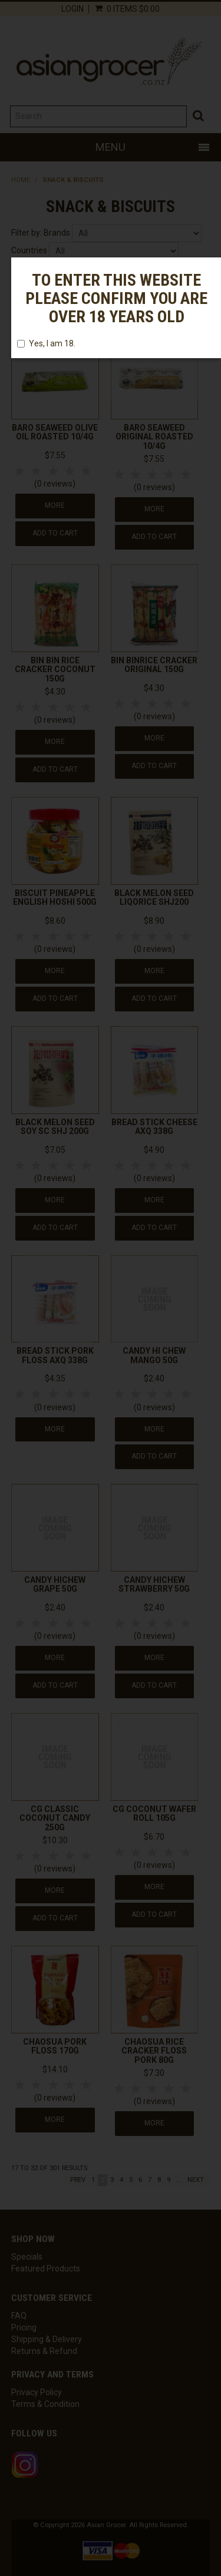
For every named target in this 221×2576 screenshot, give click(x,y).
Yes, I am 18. (46, 343)
